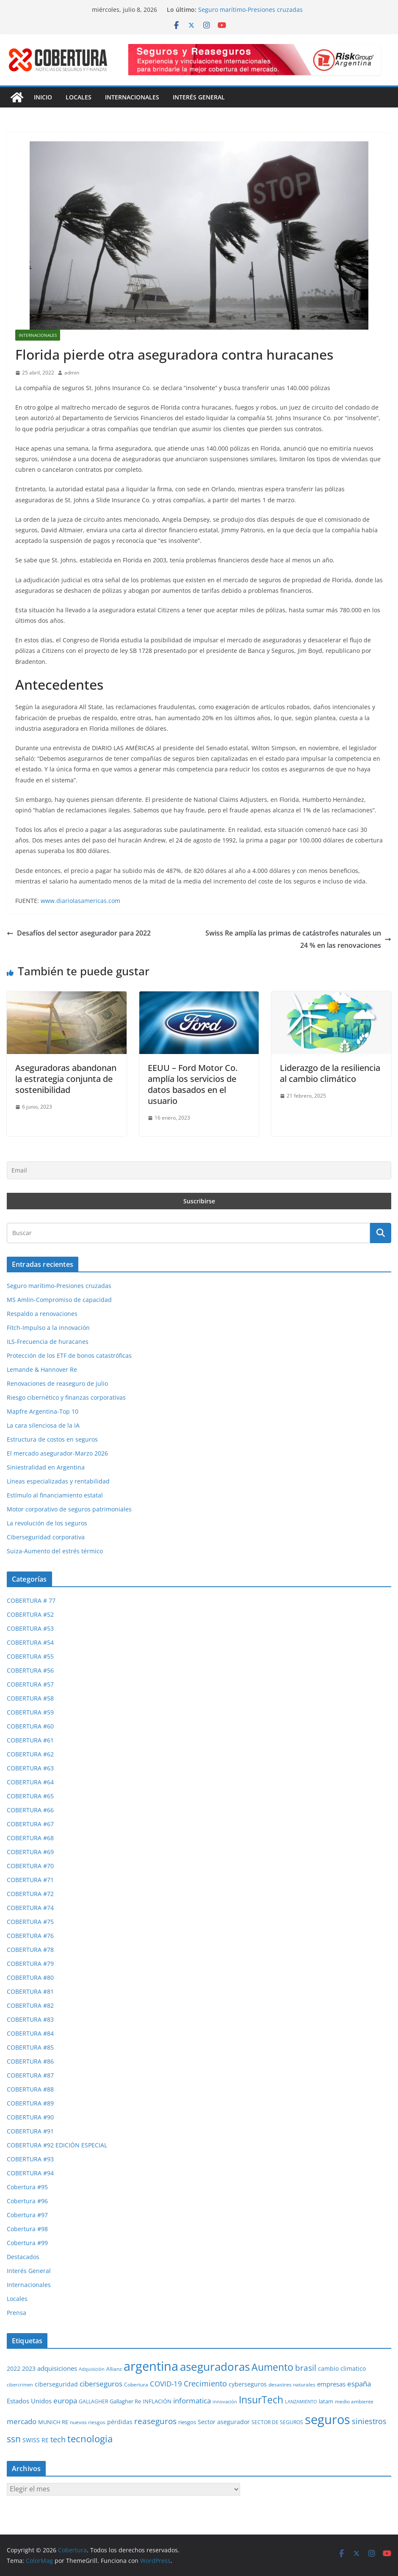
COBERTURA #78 (30, 1950)
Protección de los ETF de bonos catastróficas (69, 1355)
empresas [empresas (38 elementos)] (331, 2384)
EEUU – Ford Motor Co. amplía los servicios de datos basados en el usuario (193, 1084)
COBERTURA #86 (30, 2061)
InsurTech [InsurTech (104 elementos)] (261, 2399)
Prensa (16, 2313)
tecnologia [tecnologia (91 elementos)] (90, 2438)
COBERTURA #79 (30, 1964)
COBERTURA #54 (30, 1642)
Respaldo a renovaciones (42, 1314)
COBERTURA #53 (30, 1628)
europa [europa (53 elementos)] (65, 2400)
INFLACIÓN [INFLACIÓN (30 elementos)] (157, 2401)
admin (71, 372)
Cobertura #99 (27, 2243)
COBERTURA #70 (30, 1866)
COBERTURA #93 (30, 2159)
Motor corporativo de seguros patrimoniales (69, 1509)
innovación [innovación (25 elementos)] (225, 2401)
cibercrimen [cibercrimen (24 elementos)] (20, 2385)
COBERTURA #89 (30, 2103)
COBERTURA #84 (30, 2033)
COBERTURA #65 (30, 1796)
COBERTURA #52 (30, 1614)
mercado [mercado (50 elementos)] (21, 2421)
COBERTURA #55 (30, 1656)
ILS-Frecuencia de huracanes (47, 1342)
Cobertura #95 (27, 2187)
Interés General (199, 97)
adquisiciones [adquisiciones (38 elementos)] (57, 2368)
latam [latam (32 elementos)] (326, 2401)
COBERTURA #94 (30, 2173)
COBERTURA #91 (30, 2131)
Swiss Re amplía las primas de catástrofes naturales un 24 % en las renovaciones (298, 939)
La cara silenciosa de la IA (43, 1425)
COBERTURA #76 (30, 1936)
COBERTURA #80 (30, 1977)
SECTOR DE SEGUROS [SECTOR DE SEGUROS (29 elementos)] (277, 2422)
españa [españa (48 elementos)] (359, 2384)
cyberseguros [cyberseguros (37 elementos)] (248, 2384)
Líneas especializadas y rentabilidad (58, 1481)
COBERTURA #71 (30, 1880)
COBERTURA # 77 (31, 1600)
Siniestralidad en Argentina (46, 1467)
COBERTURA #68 (30, 1838)
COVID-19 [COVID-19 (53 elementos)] (166, 2383)
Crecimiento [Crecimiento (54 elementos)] (205, 2383)
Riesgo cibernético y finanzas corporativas (66, 1397)
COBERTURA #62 (30, 1754)
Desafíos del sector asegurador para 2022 (79, 933)
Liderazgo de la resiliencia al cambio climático (330, 1073)
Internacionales (132, 97)
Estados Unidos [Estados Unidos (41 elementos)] (29, 2401)
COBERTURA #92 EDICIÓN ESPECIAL (57, 2145)
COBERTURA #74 (30, 1908)
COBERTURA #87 (30, 2075)
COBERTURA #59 (30, 1712)
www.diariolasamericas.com (79, 901)
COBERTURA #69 (30, 1852)
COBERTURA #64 (30, 1782)
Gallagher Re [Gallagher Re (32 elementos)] (125, 2401)
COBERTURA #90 (30, 2117)
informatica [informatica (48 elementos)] (192, 2400)
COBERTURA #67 (30, 1824)
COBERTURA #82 (30, 2005)
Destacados (23, 2257)
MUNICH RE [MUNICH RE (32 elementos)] (53, 2422)
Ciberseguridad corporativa (46, 1537)
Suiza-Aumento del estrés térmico (55, 1551)
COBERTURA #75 (30, 1922)
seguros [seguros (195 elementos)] (327, 2419)
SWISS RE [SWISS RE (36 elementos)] (35, 2440)
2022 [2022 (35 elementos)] (13, 2368)
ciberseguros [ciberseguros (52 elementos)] (101, 2384)
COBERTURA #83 (30, 2019)
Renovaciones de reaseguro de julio (57, 1383)
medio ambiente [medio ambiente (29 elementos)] (354, 2401)
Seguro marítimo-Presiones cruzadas (250, 10)
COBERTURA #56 (30, 1670)
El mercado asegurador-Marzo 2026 (57, 1453)
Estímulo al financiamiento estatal (55, 1495)
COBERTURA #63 (30, 1768)
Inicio (43, 97)
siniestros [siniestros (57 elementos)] (369, 2421)
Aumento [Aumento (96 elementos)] (272, 2367)
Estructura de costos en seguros (52, 1439)
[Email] (199, 1170)
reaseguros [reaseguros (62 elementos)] (155, 2421)
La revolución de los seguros (47, 1523)
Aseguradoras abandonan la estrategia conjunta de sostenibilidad (65, 1078)
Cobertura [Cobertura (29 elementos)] (136, 2384)
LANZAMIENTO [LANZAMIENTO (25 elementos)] (301, 2401)
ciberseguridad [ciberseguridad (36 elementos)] (56, 2384)
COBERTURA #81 (30, 1991)
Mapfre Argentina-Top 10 (42, 1411)
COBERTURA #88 (30, 2089)
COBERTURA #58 (30, 1698)
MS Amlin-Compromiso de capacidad (59, 1300)
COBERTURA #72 (30, 1894)
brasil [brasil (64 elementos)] (305, 2367)
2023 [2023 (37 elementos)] (29, 2368)
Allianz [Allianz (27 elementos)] (114, 2369)
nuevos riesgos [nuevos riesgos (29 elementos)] (87, 2422)
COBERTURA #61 (30, 1740)
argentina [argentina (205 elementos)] (151, 2366)
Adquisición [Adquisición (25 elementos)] (92, 2369)
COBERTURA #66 (30, 1810)
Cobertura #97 (27, 2215)
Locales (78, 97)
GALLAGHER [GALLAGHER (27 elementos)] (93, 2401)
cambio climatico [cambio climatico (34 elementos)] (342, 2368)
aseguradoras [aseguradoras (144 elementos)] (215, 2366)
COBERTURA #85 (30, 2047)
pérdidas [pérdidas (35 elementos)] (120, 2422)
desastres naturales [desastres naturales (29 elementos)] (291, 2384)
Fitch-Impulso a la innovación (48, 1328)
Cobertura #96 (27, 2201)
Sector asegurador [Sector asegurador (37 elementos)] (224, 2422)
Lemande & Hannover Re (42, 1369)
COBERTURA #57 (30, 1684)
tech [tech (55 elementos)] (58, 2439)
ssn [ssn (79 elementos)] (14, 2439)
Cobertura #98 (27, 2229)
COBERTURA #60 (30, 1726)
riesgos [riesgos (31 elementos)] (187, 2422)
